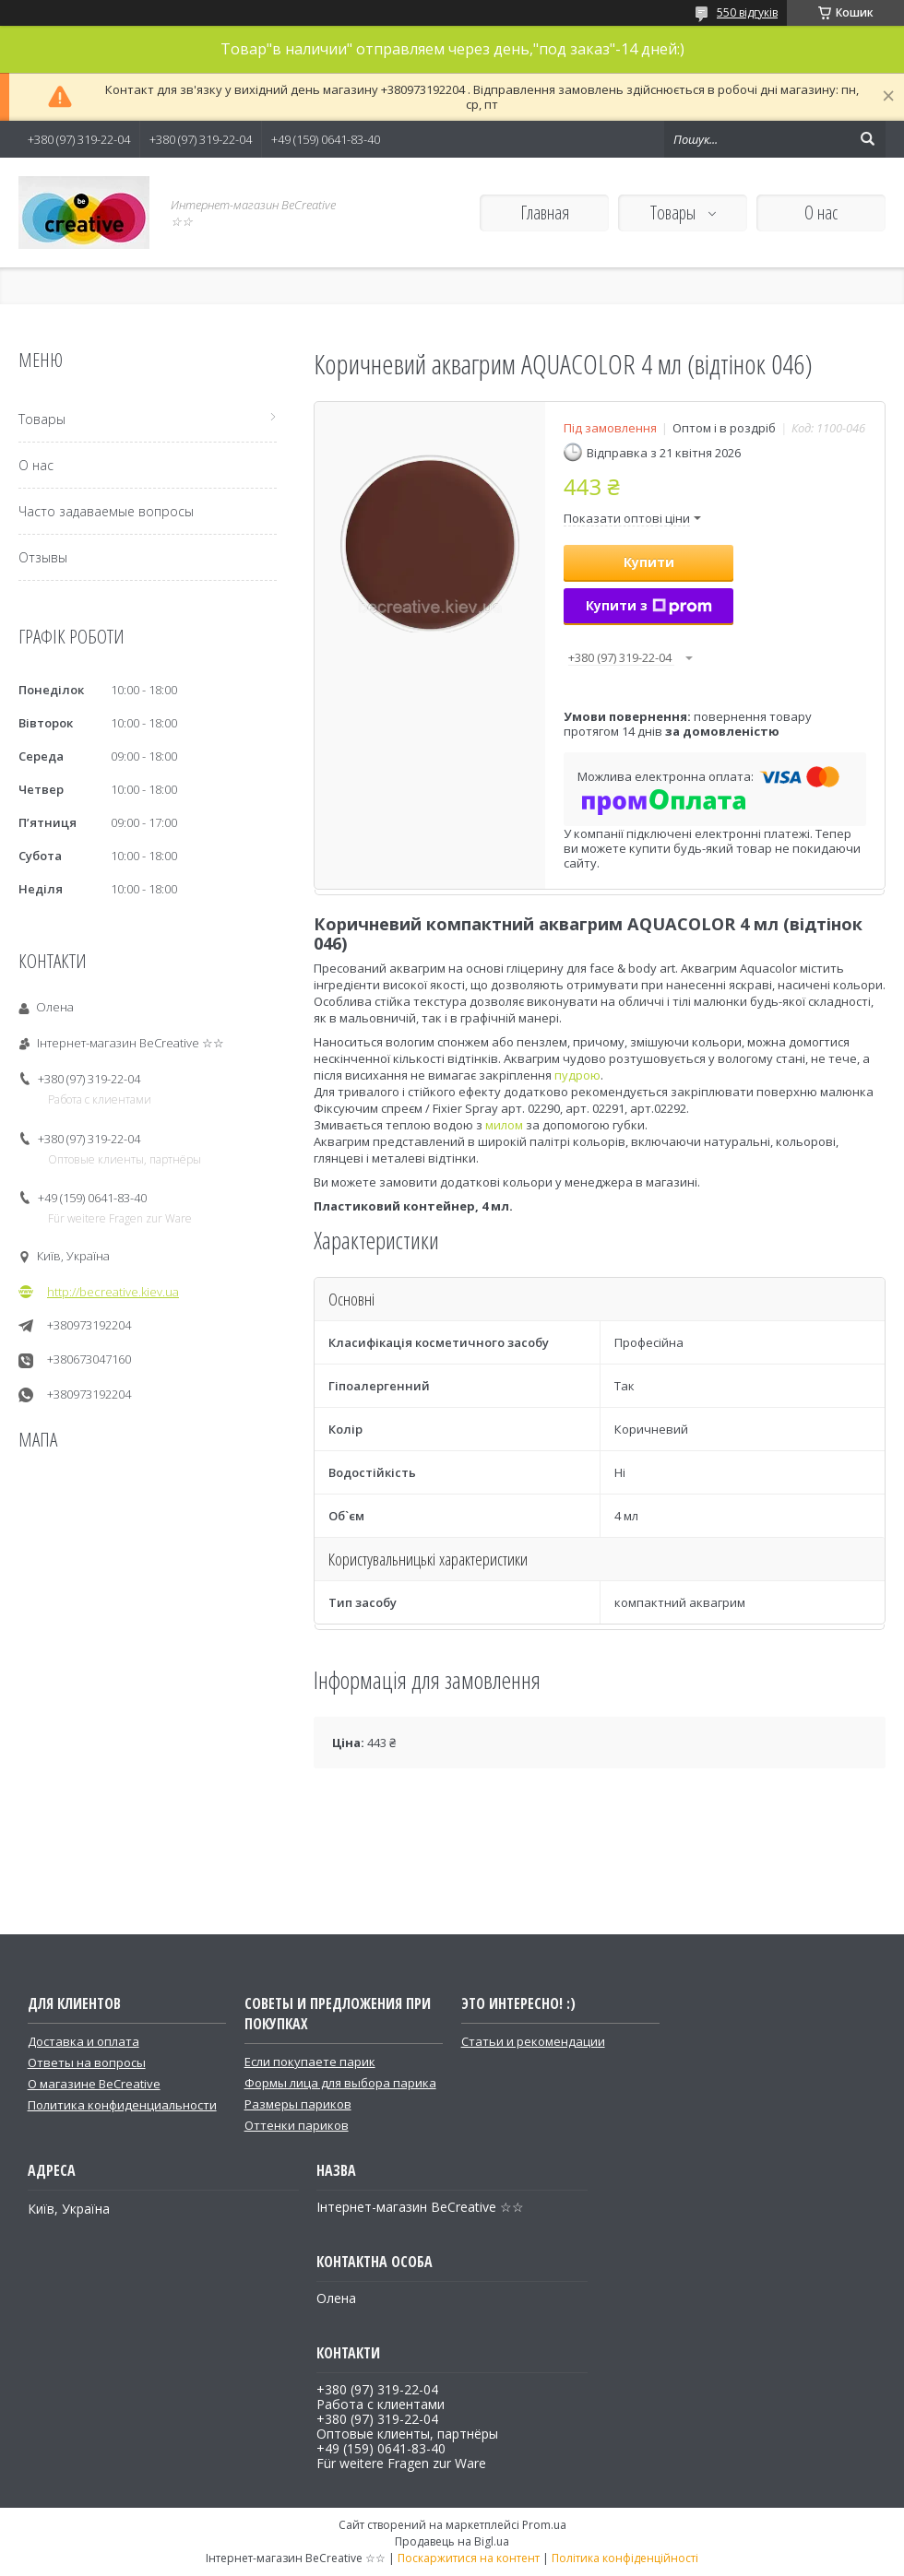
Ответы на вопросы (87, 2062)
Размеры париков (297, 2104)
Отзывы (42, 557)
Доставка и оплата (83, 2041)
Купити (649, 562)
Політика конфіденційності (625, 2558)
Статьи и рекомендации (533, 2041)
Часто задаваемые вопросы (106, 511)
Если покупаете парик (309, 2061)
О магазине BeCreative (94, 2083)
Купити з (649, 605)
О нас (821, 212)
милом (504, 1125)
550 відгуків (747, 12)
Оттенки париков (296, 2125)
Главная (544, 212)
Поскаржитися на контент (469, 2558)
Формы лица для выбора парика (340, 2082)
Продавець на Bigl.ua (452, 2541)
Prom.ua (544, 2525)
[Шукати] (867, 139)
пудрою (577, 1075)
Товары (674, 212)
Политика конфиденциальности (122, 2105)
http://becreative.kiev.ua (113, 1291)
